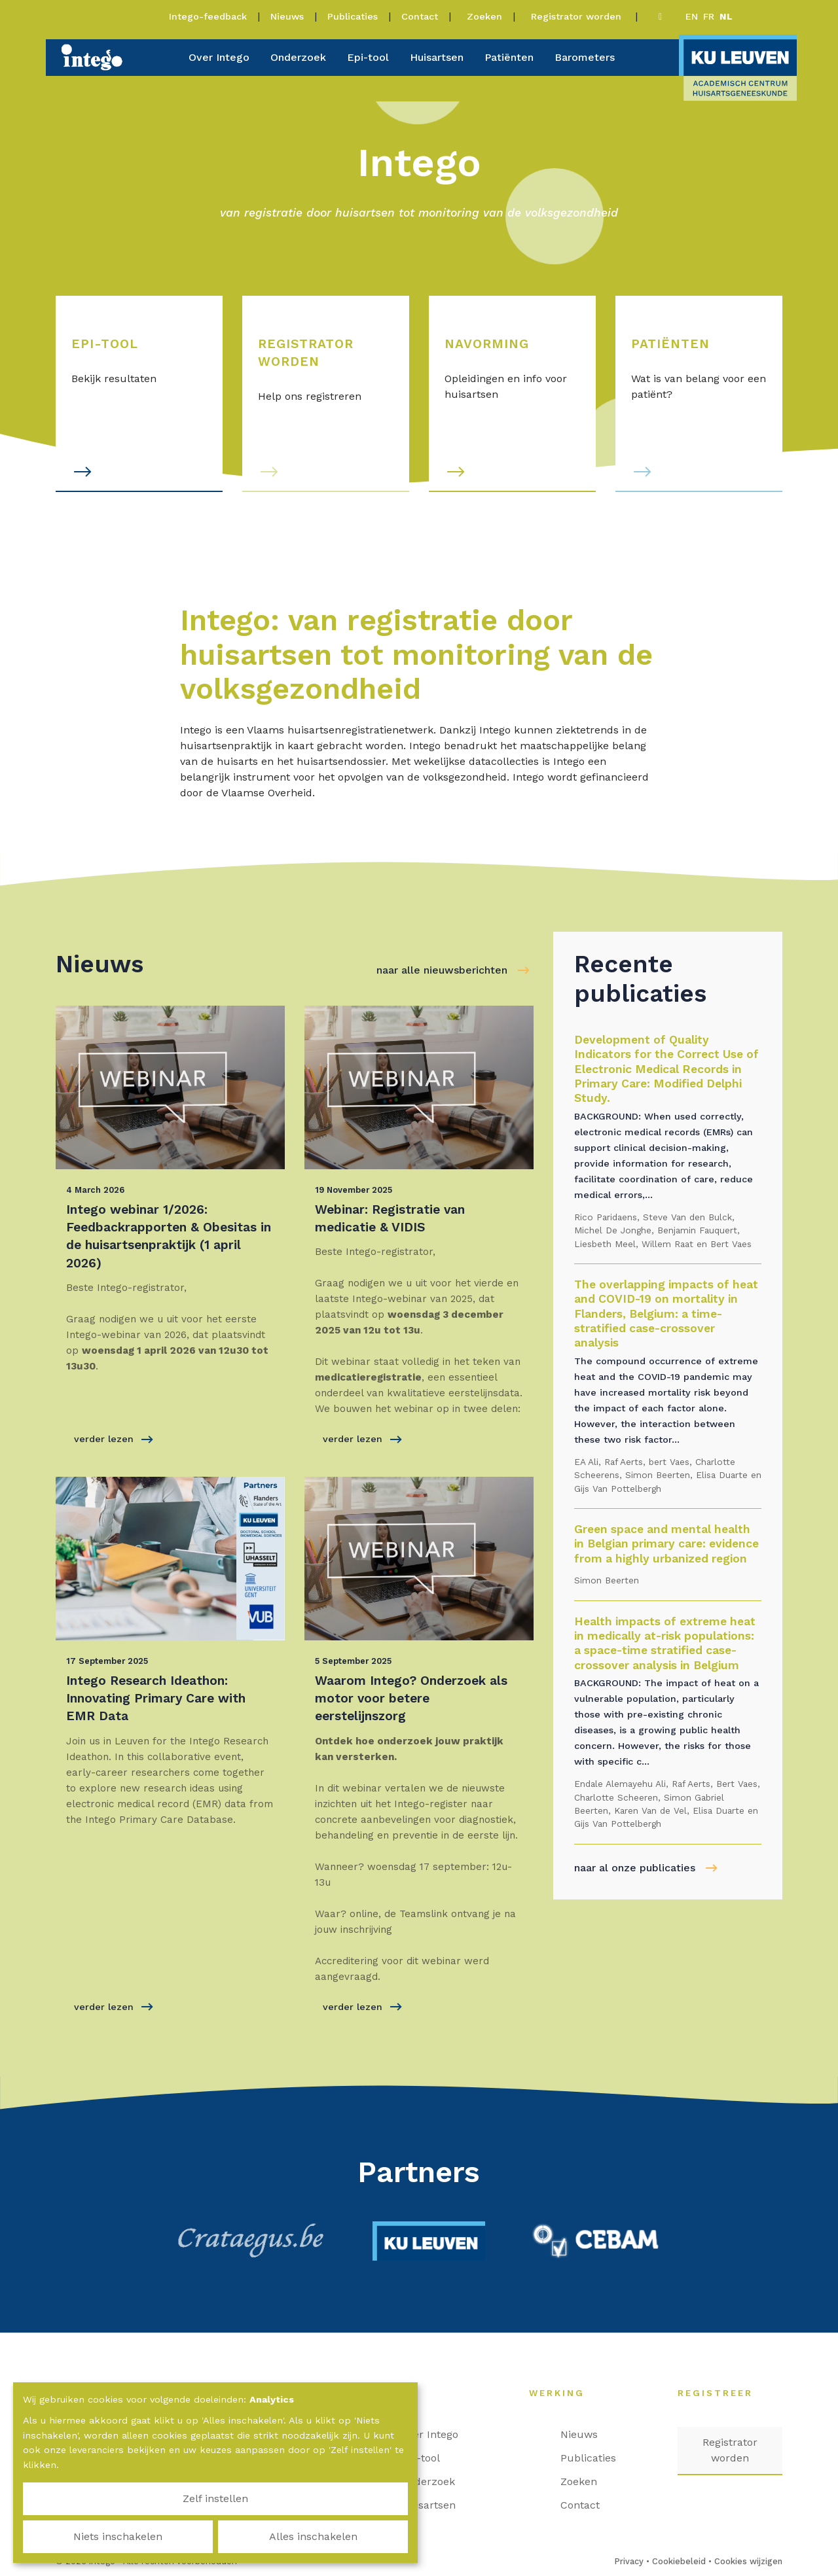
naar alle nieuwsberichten (441, 970)
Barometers (585, 57)
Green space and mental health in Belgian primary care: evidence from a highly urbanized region (666, 1544)
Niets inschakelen (215, 2536)
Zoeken (484, 16)
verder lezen (113, 1439)
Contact (419, 16)
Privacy (629, 2561)
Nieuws (287, 16)
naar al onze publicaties (634, 1867)
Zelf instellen (85, 2536)
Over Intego (219, 57)
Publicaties (352, 16)
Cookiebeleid (679, 2561)
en (691, 16)
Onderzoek (298, 57)
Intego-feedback (208, 16)
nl (726, 16)
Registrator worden (578, 16)
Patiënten (509, 57)
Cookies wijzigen (748, 2561)
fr (708, 16)
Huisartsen (437, 57)
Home (393, 2393)
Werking (563, 2393)
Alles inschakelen (345, 2536)
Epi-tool (368, 57)
